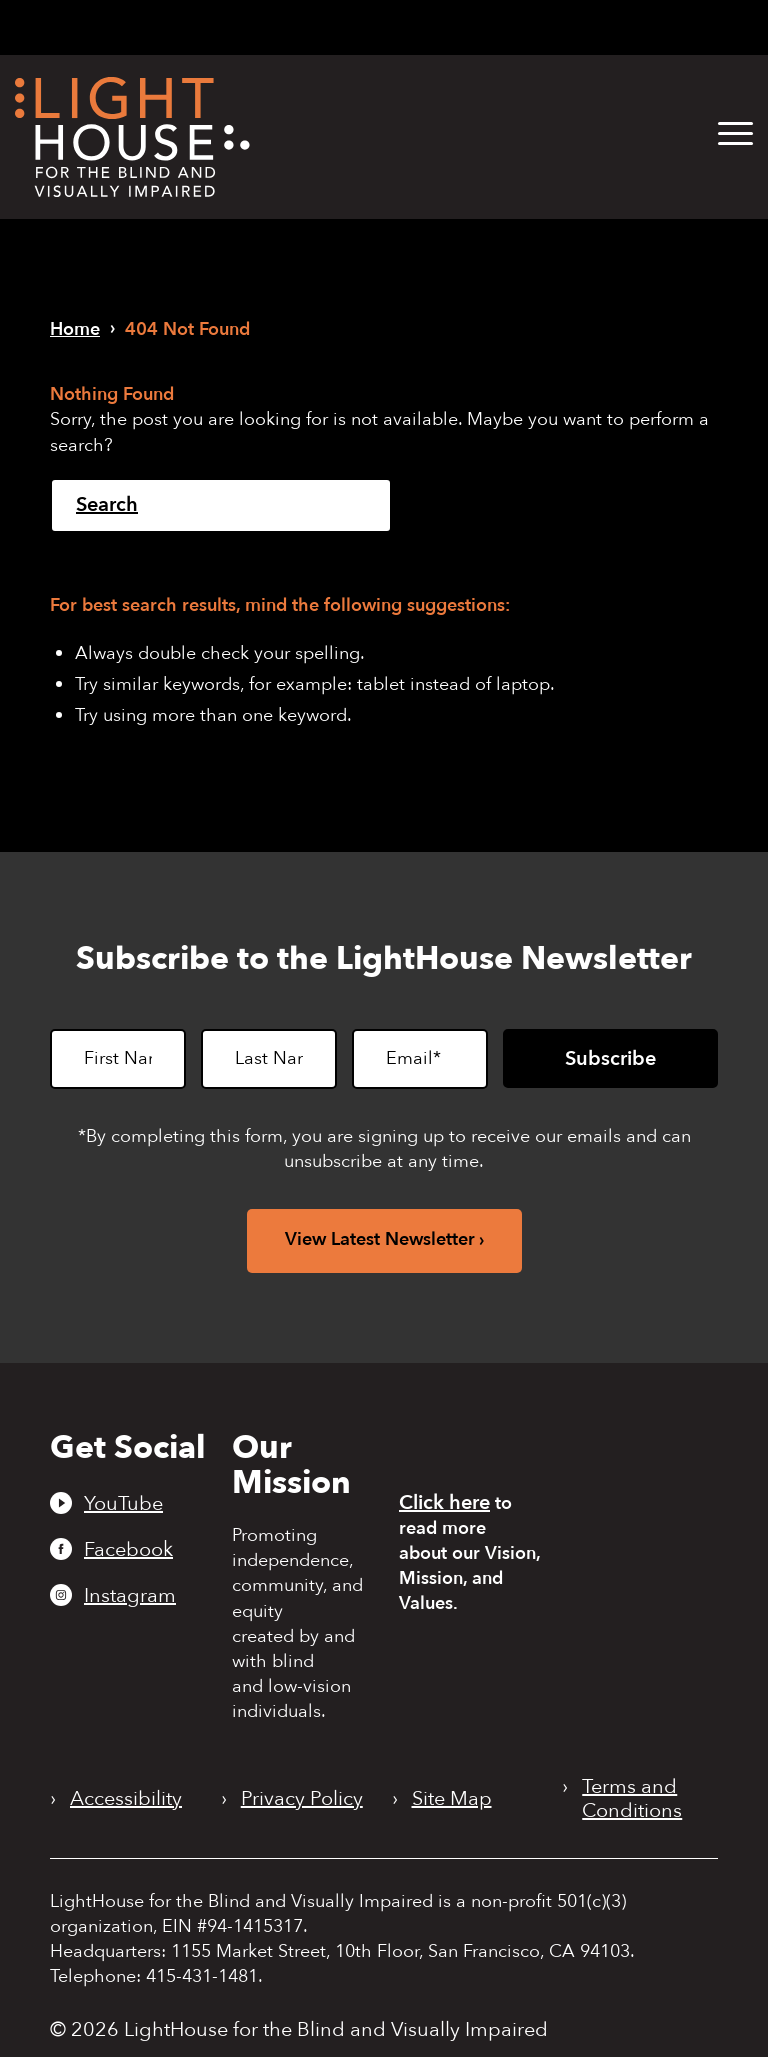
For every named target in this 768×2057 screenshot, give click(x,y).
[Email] (420, 1059)
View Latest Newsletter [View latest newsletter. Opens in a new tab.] (380, 1239)
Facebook (128, 1549)
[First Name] (118, 1059)
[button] (735, 134)
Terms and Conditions (632, 1799)
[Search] (221, 505)
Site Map (452, 1799)
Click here (444, 1502)
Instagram (130, 1595)
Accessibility (126, 1799)
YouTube (123, 1503)
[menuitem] (720, 134)
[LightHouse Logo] (132, 137)
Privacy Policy (302, 1799)
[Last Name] (269, 1059)
